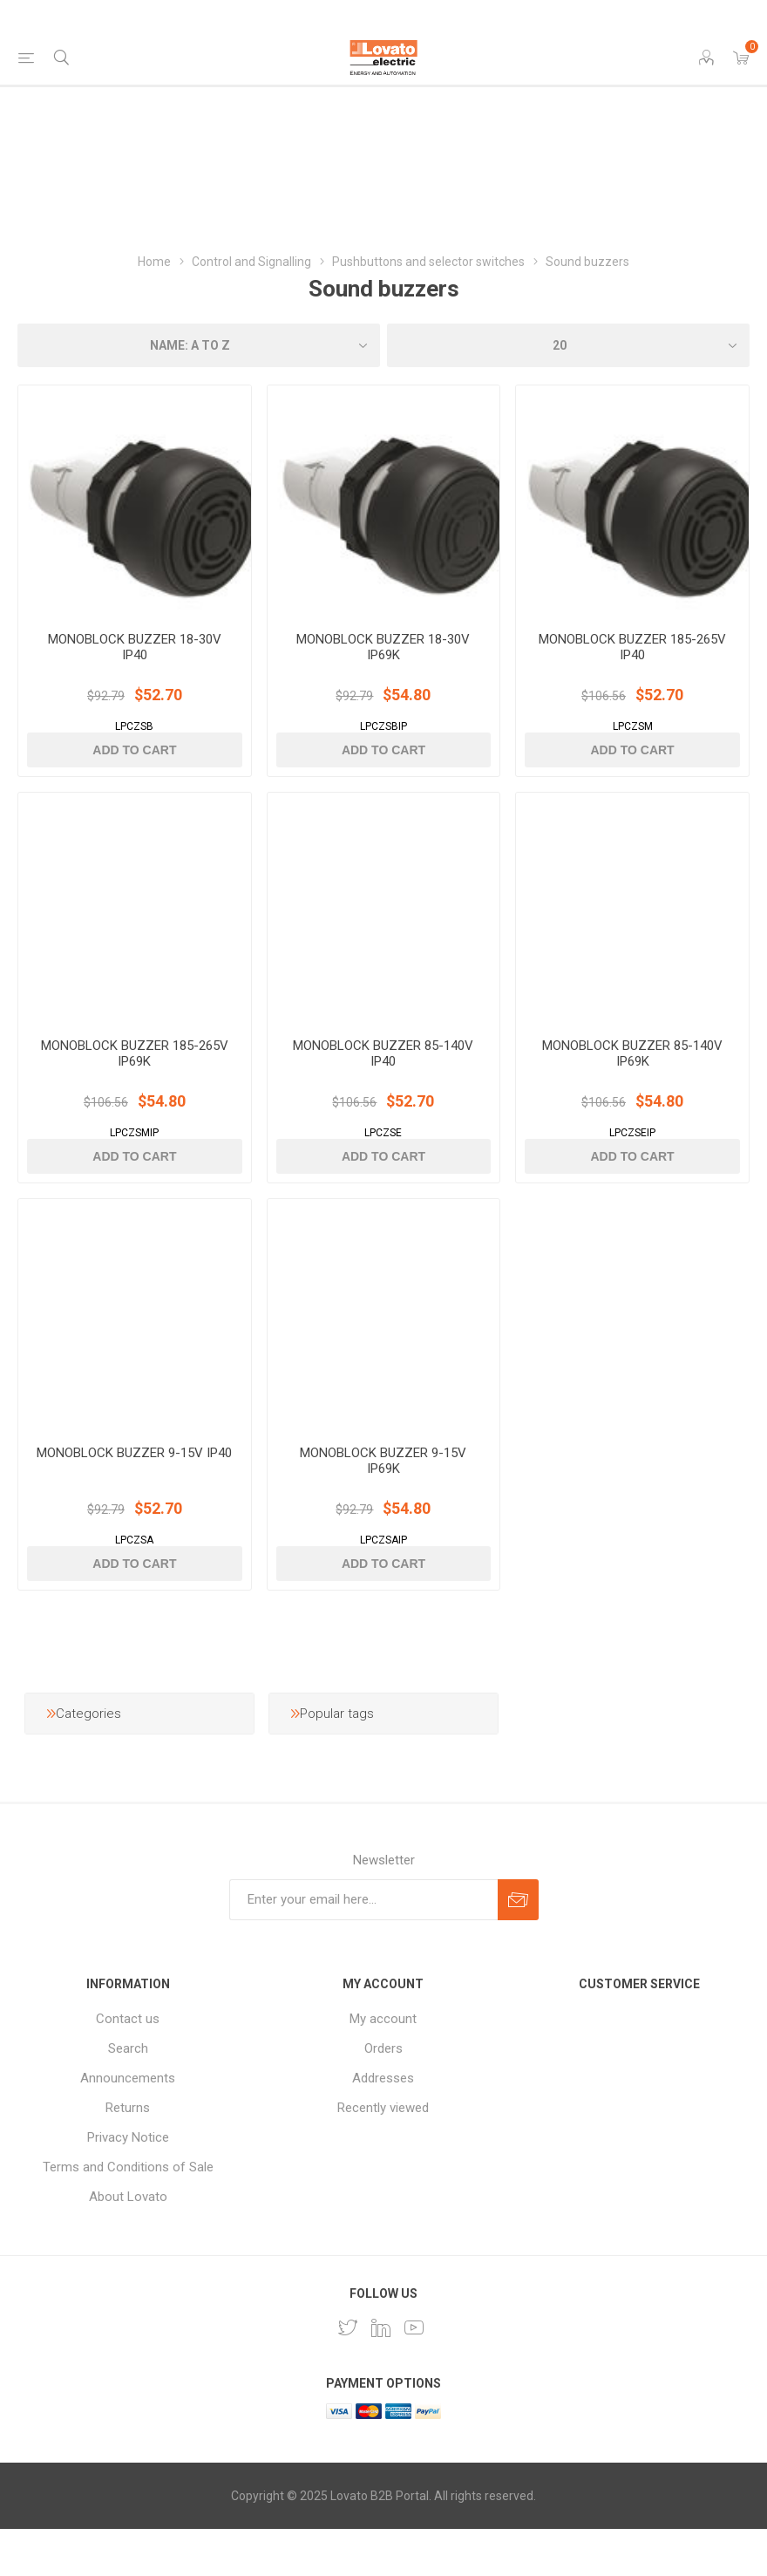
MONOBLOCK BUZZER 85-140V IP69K (632, 1085)
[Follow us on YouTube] (414, 2375)
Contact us (128, 2066)
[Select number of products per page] (568, 345)
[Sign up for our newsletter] (363, 1946)
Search (128, 2095)
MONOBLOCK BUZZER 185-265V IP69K (134, 1085)
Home (154, 262)
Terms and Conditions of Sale (128, 2214)
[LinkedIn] (381, 2375)
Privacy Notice (128, 2184)
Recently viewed (383, 2155)
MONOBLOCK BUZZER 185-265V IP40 (632, 662)
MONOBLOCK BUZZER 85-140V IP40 (383, 1085)
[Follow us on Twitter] (348, 2375)
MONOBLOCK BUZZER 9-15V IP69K (383, 1507)
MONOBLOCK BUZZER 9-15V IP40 (134, 1500)
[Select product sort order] (198, 345)
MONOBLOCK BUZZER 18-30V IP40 (134, 662)
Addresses (383, 2125)
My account (383, 2066)
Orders (383, 2095)
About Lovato (128, 2244)
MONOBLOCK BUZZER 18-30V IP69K (383, 662)
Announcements (127, 2125)
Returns (127, 2155)
